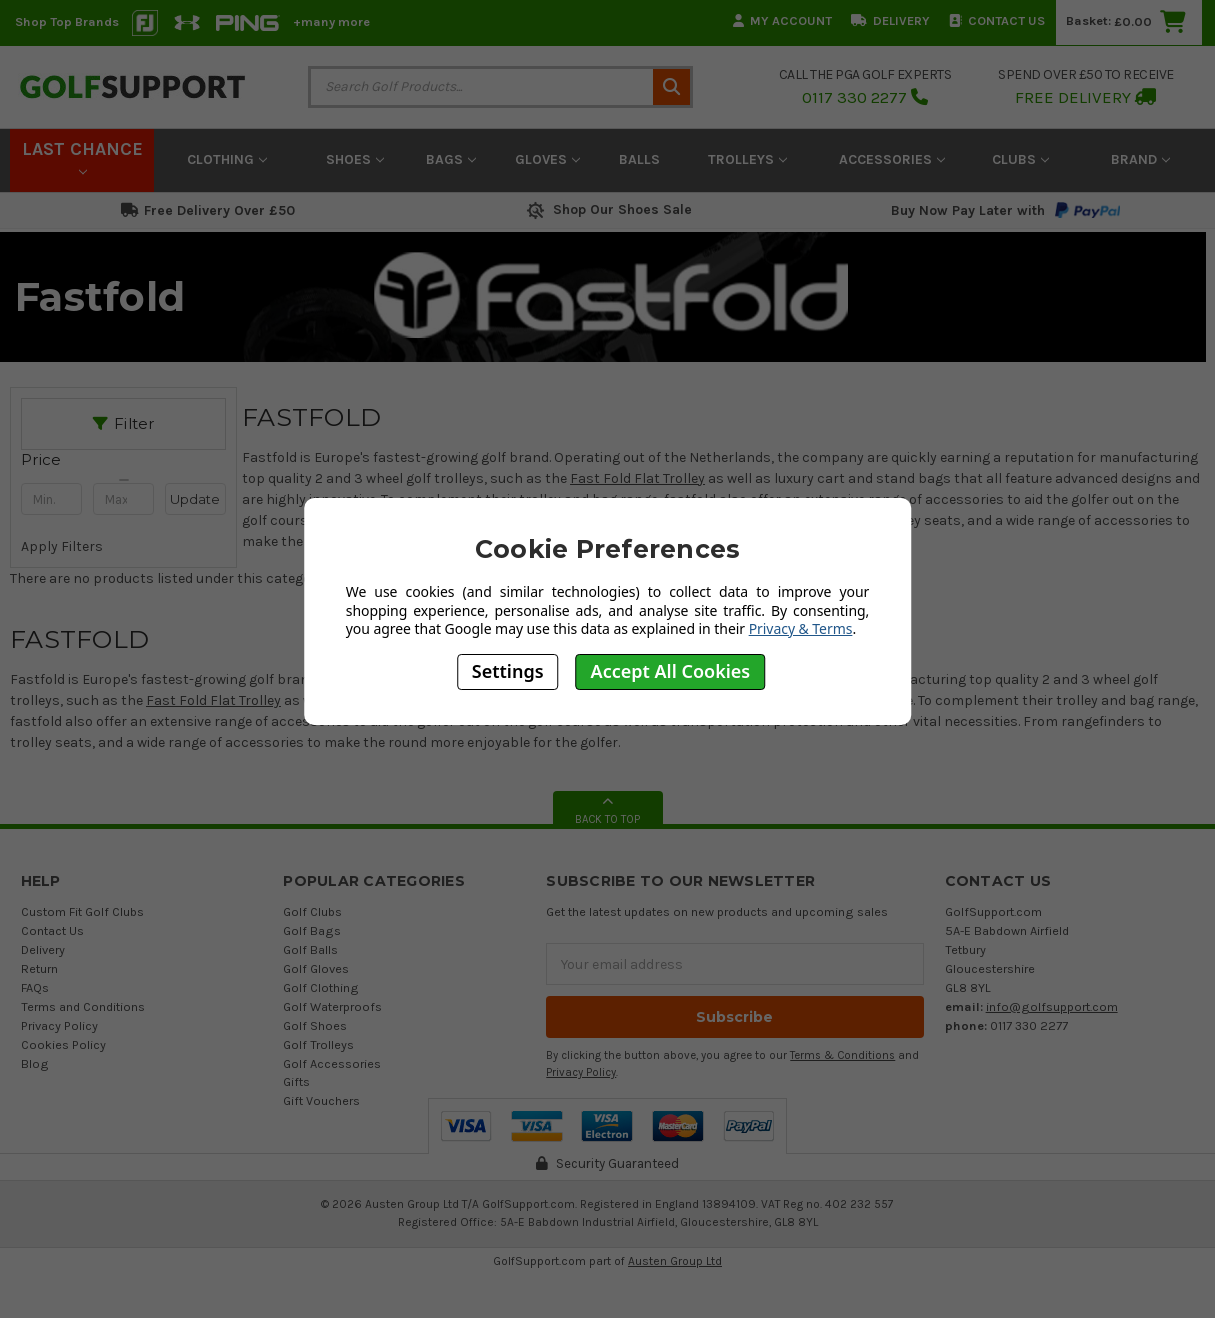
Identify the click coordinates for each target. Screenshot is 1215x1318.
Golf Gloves (316, 968)
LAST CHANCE (82, 157)
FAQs (35, 987)
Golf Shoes (315, 1025)
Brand (1140, 159)
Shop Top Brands (67, 21)
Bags (451, 159)
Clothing (227, 159)
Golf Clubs (312, 911)
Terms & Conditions (842, 1055)
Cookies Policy (63, 1044)
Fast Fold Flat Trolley (213, 700)
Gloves (547, 159)
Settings (508, 671)
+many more (331, 21)
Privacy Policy (59, 1025)
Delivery (890, 20)
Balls (639, 159)
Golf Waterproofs (332, 1006)
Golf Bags (312, 930)
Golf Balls (310, 949)
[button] (123, 460)
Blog (35, 1063)
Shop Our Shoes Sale (607, 209)
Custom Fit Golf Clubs (82, 911)
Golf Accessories (332, 1063)
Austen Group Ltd (675, 1261)
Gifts (296, 1081)
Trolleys (747, 159)
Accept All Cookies (671, 671)
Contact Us (997, 20)
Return (39, 968)
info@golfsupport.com (1052, 1006)
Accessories (892, 159)
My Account (782, 20)
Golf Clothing (321, 987)
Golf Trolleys (318, 1044)
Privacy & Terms (801, 628)
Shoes (355, 159)
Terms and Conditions (83, 1006)
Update (195, 499)
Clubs (1020, 159)
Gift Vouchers (321, 1100)
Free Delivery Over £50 (208, 210)
